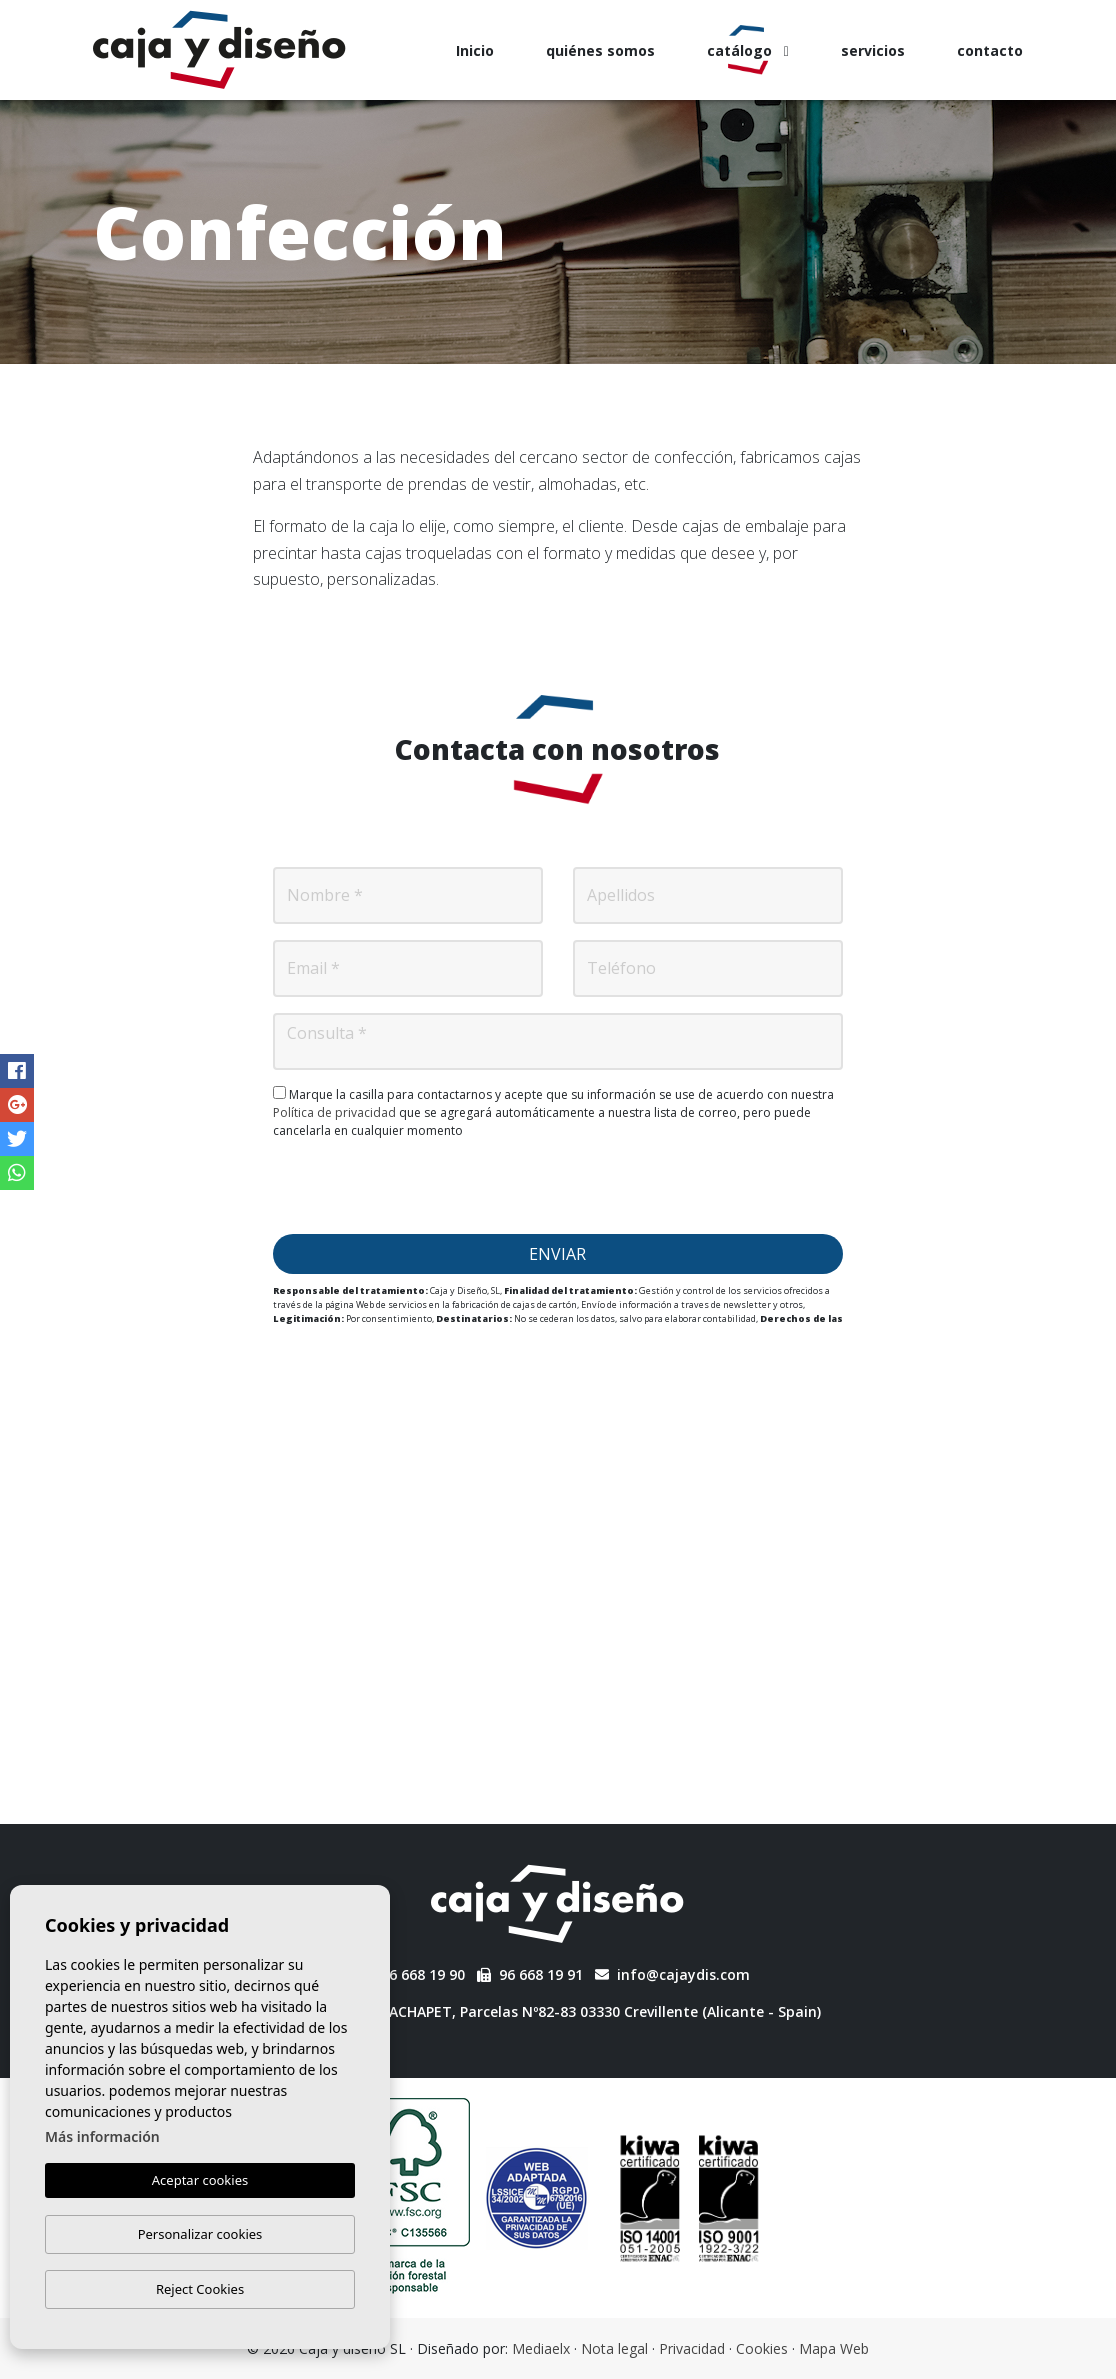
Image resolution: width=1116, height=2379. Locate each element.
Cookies (762, 2348)
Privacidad (692, 2348)
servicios (873, 50)
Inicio (475, 50)
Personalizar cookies (200, 2234)
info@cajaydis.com (672, 1974)
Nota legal (614, 2348)
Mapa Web (834, 2348)
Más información (102, 2137)
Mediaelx (541, 2348)
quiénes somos (600, 50)
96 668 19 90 (412, 1974)
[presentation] (558, 1187)
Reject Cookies (200, 2289)
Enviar (557, 1254)
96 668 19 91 (530, 1974)
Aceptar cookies (200, 2181)
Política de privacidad (336, 1112)
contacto (990, 50)
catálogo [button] (748, 50)
